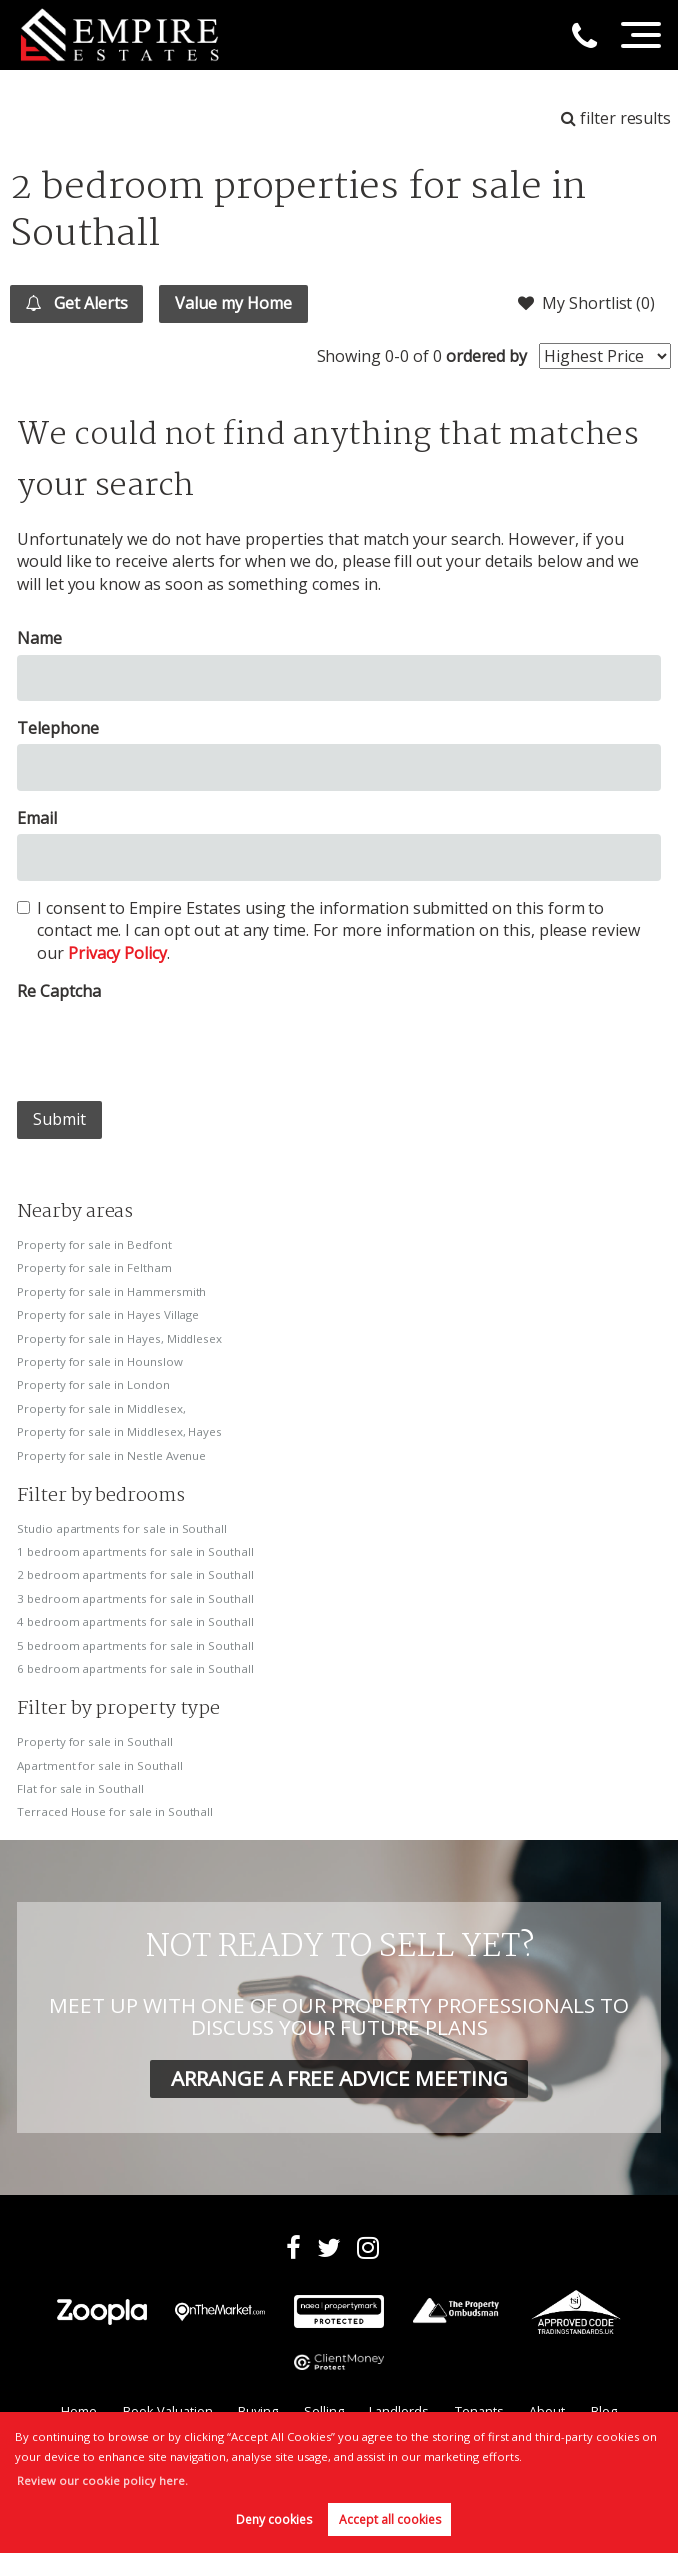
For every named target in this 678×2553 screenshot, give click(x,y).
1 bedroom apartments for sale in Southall (135, 1551)
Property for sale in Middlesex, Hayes (119, 1431)
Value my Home (234, 303)
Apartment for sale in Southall (100, 1765)
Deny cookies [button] (274, 2519)
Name (39, 638)
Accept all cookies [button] (390, 2519)
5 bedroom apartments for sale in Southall (135, 1645)
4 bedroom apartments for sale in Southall (135, 1621)
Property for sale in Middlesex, (101, 1408)
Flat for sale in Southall (80, 1788)
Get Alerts (76, 303)
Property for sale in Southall (95, 1741)
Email (37, 818)
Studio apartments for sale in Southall (122, 1528)
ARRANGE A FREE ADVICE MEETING (339, 2078)
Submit (59, 1119)
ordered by (487, 356)
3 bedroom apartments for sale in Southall (135, 1598)
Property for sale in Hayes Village (108, 1314)
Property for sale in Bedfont (94, 1244)
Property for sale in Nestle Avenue (111, 1455)
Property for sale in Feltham (94, 1267)
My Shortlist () (586, 303)
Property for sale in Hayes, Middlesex (119, 1338)
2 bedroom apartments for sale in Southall (135, 1574)
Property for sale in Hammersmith (111, 1291)
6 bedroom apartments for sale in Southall (135, 1668)
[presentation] (169, 1046)
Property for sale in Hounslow (100, 1361)
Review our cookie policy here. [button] (102, 2480)
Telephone (58, 728)
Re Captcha (59, 991)
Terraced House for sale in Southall (115, 1811)
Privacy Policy (117, 953)
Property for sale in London (93, 1384)
